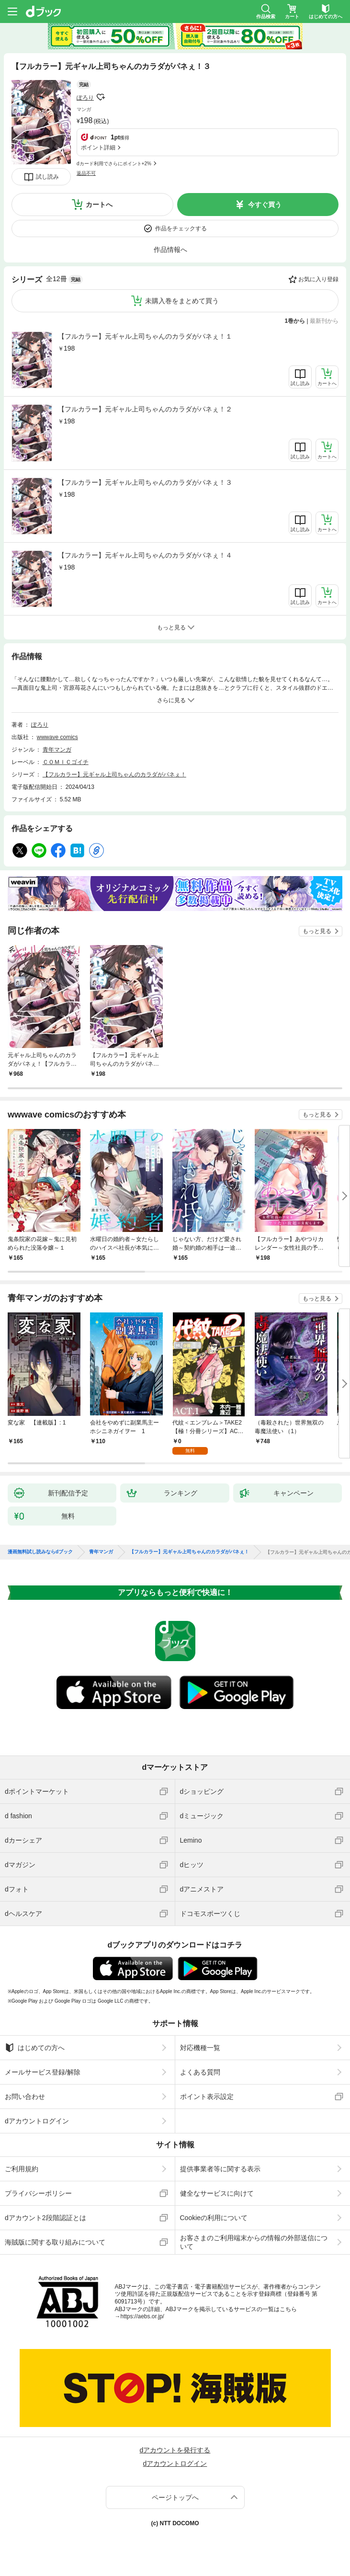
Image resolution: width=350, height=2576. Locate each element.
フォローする (100, 97)
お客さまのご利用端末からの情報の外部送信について (253, 2242)
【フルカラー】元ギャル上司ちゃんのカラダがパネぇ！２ (145, 409)
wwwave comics (57, 737)
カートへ (99, 204)
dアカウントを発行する (175, 2450)
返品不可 (86, 173)
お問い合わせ (25, 2096)
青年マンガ (57, 749)
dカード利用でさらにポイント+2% (114, 163)
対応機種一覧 (200, 2048)
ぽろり (85, 97)
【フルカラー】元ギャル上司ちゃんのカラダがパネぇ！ (114, 774)
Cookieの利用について (214, 2218)
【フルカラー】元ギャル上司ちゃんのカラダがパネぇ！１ (145, 336)
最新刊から (324, 321)
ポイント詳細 (98, 147)
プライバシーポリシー (38, 2193)
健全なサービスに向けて (217, 2193)
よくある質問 (200, 2072)
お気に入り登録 (318, 279)
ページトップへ (175, 2497)
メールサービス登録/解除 (42, 2072)
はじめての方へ (35, 2047)
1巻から (295, 321)
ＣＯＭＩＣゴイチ (66, 762)
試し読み (47, 176)
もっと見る (317, 931)
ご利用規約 (21, 2169)
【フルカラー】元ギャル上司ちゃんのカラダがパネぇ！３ (145, 482)
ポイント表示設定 (207, 2096)
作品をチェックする (181, 228)
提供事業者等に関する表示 (220, 2169)
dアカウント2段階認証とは (45, 2218)
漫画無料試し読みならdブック (40, 1552)
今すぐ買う (265, 204)
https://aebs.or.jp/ (142, 2316)
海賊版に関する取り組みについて (55, 2242)
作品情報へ (170, 249)
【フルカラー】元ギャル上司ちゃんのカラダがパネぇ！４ (145, 555)
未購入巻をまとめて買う (182, 301)
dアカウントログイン (37, 2121)
